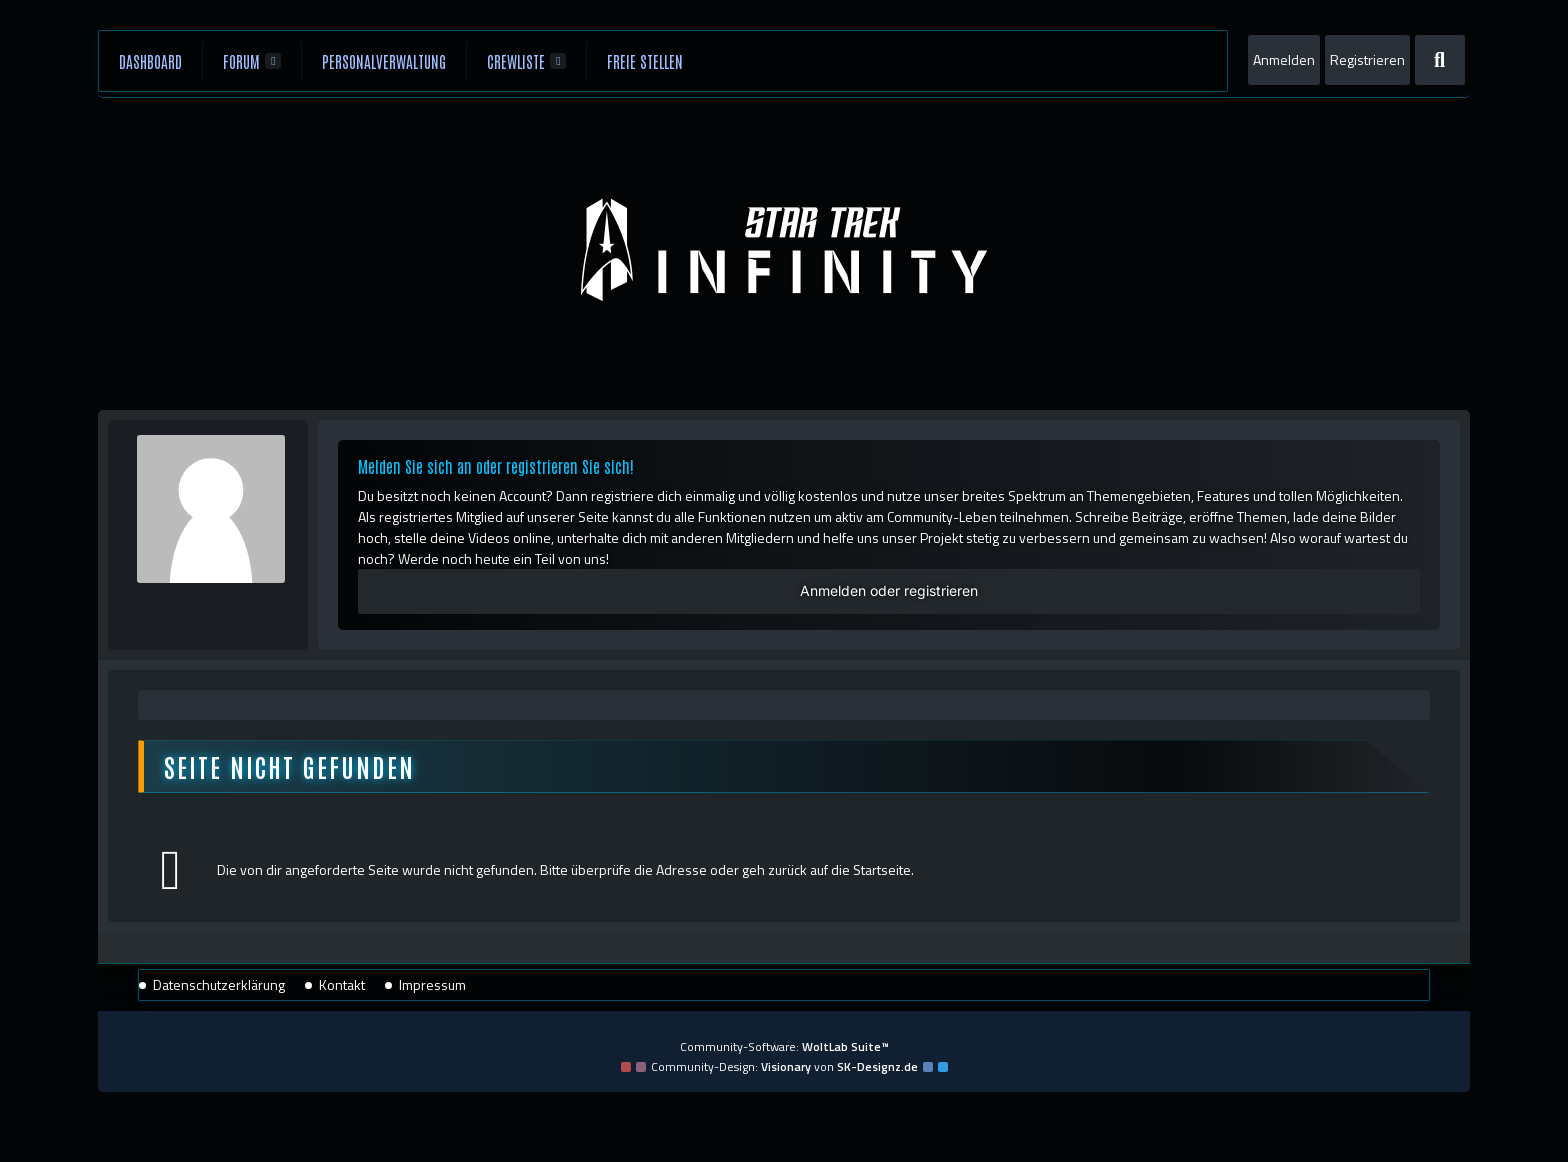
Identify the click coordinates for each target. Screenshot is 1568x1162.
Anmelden (1284, 59)
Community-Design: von (784, 1066)
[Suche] (1440, 60)
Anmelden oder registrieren (889, 590)
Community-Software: (784, 1046)
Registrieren (1367, 59)
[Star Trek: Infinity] (784, 250)
